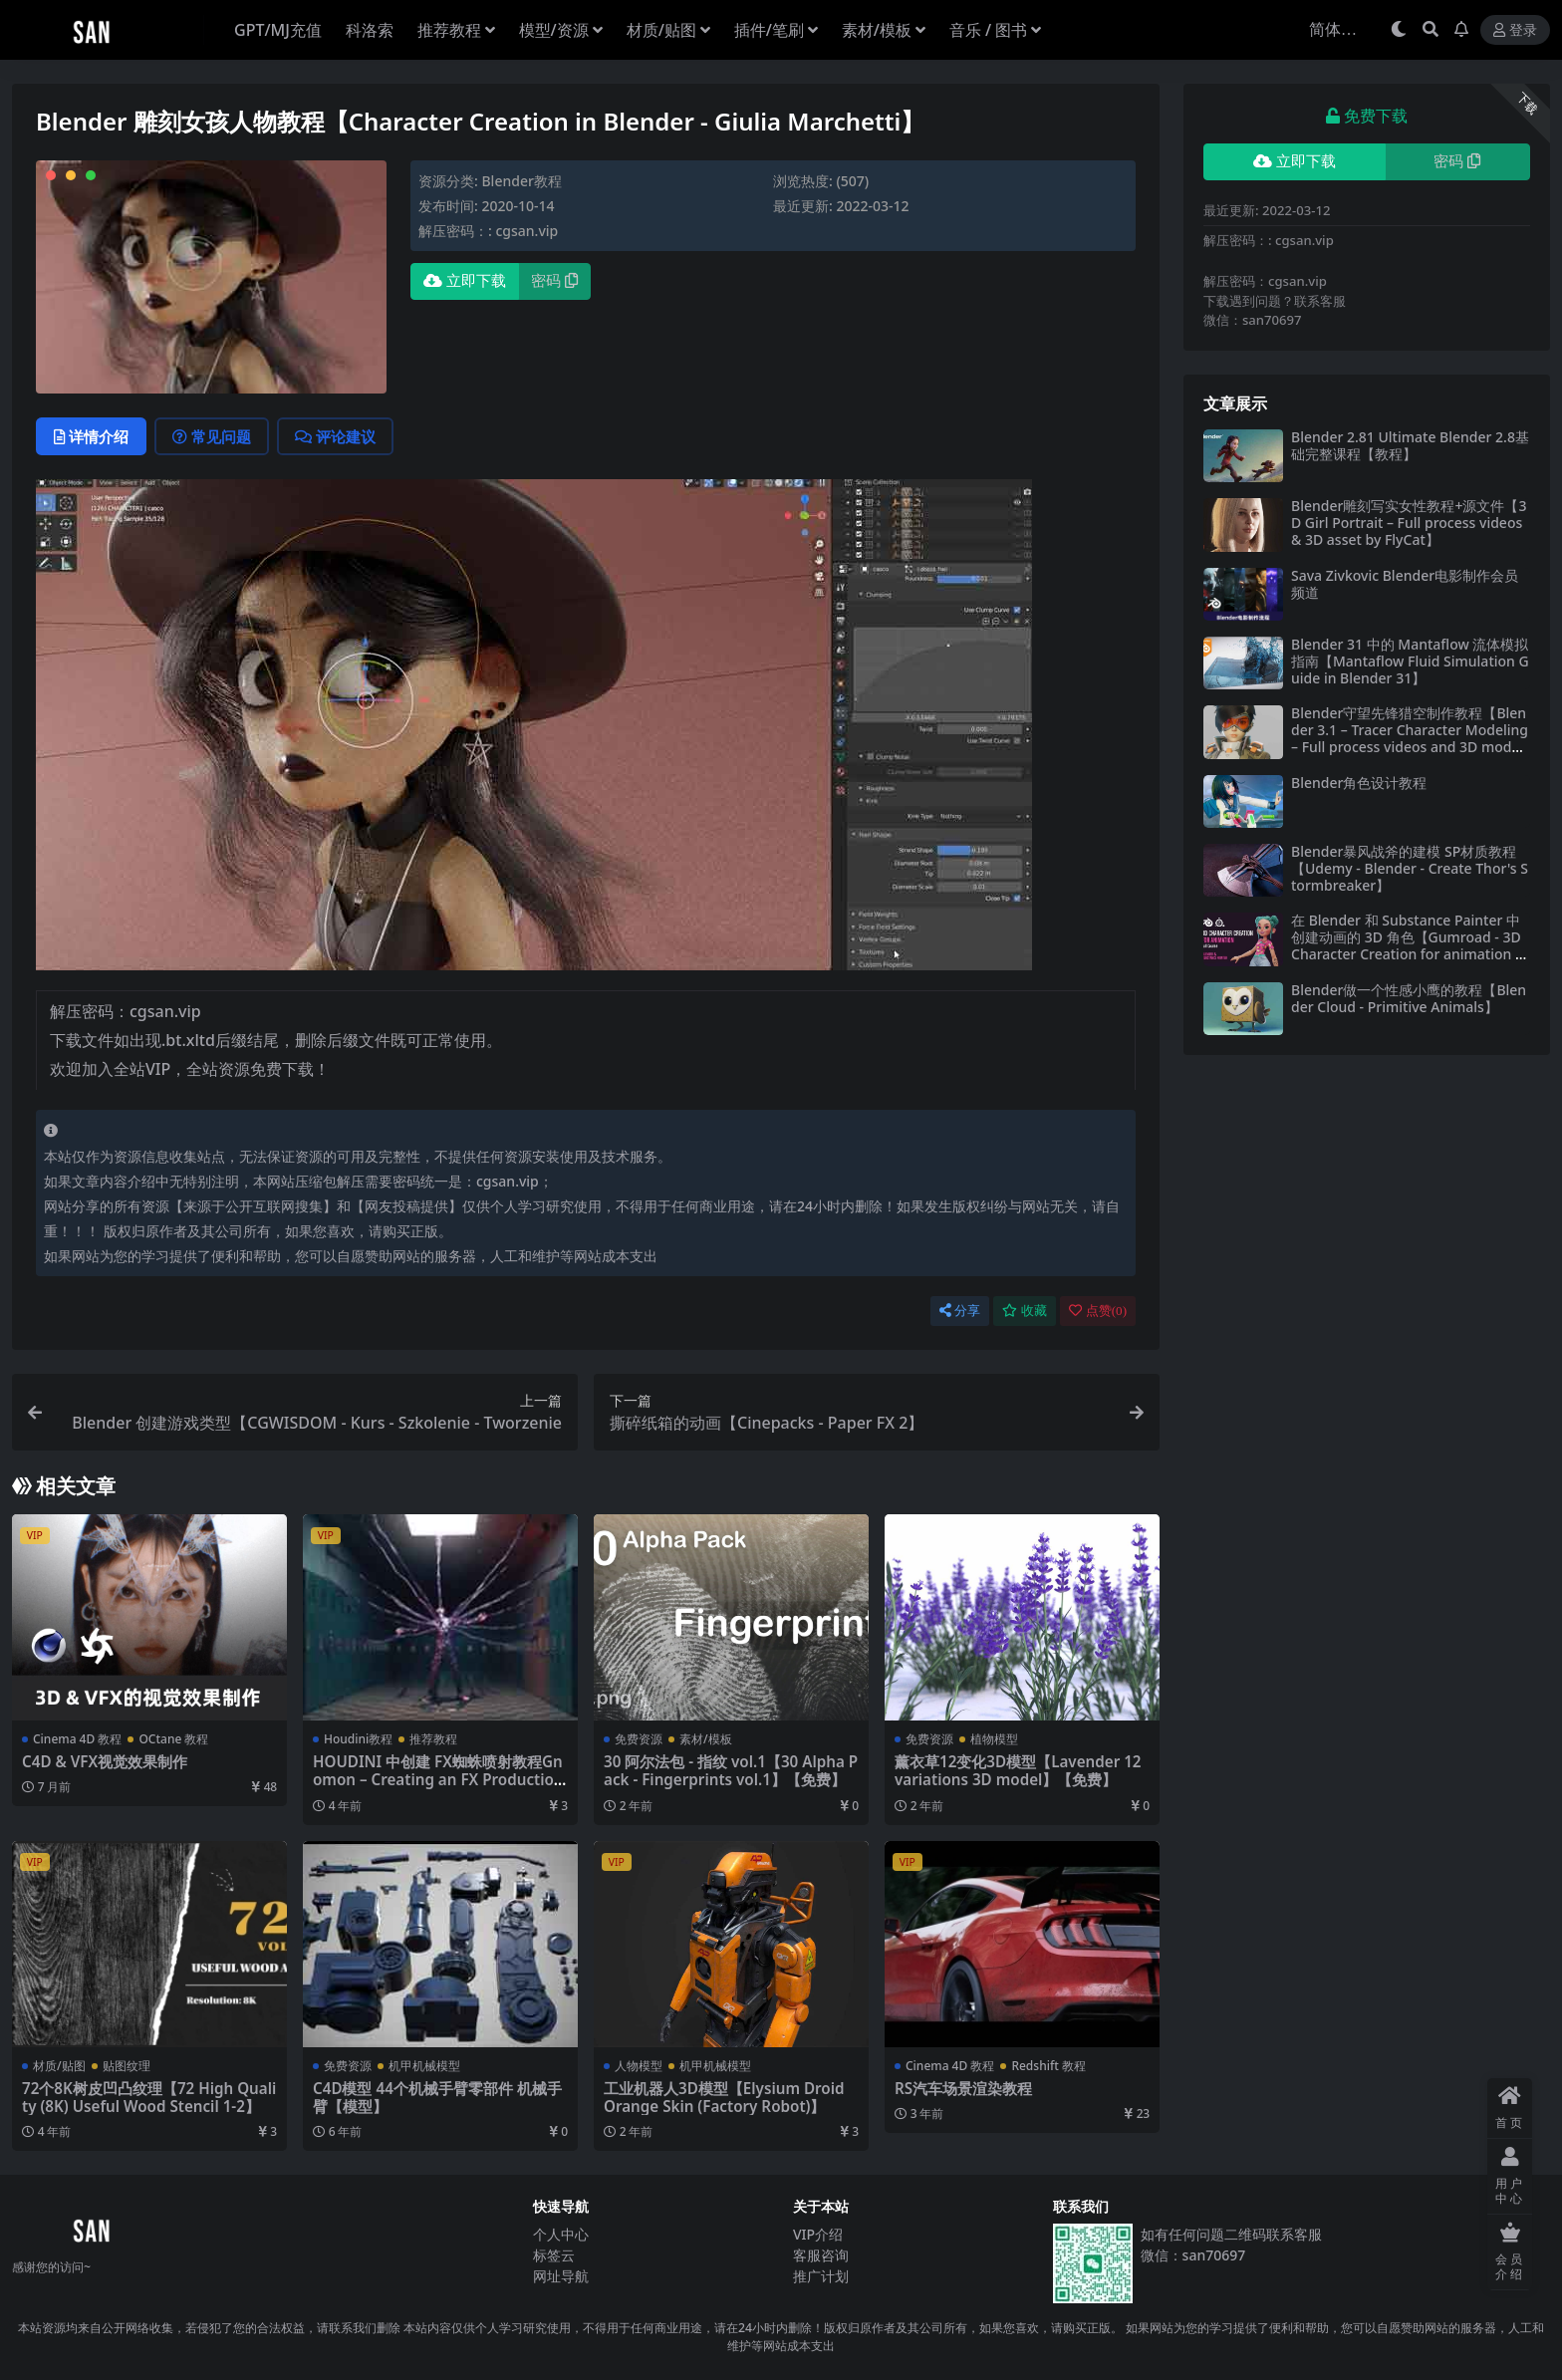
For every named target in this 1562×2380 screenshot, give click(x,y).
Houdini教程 (358, 1738)
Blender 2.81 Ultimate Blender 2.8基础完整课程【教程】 (1410, 445)
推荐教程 (433, 1738)
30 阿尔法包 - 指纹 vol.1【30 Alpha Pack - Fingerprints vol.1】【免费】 (731, 1770)
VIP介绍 (818, 2234)
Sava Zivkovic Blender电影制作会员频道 (1404, 584)
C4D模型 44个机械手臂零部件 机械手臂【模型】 (437, 2097)
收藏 (1024, 1310)
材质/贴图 (59, 2065)
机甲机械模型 (424, 2065)
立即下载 (464, 281)
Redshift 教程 (1048, 2065)
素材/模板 (705, 1738)
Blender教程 (521, 180)
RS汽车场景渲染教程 (963, 2088)
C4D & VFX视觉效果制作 (104, 1761)
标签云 (554, 2255)
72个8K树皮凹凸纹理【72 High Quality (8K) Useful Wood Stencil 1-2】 (149, 2097)
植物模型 (994, 1738)
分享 (959, 1310)
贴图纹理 (126, 2065)
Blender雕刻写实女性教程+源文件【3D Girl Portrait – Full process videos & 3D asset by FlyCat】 (1408, 522)
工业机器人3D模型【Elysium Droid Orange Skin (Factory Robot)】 (724, 2097)
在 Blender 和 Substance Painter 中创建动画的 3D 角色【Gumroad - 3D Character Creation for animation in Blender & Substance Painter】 (1409, 945)
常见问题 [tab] (211, 436)
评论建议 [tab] (335, 436)
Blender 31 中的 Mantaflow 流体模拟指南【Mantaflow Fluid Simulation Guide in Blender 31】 (1410, 661)
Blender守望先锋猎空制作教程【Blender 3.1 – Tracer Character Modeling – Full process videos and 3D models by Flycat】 (1410, 737)
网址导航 (561, 2275)
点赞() (1098, 1310)
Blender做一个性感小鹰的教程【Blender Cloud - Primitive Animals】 (1408, 998)
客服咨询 (821, 2255)
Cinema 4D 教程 (77, 1738)
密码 (554, 281)
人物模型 (638, 2065)
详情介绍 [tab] (91, 436)
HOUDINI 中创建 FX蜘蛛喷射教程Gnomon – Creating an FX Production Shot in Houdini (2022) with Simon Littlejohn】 (438, 1788)
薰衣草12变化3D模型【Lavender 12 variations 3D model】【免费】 (1018, 1770)
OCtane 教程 (173, 1738)
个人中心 (561, 2234)
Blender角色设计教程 (1359, 782)
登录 (1515, 30)
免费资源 (638, 1738)
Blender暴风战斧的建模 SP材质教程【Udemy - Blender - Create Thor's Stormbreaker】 (1409, 868)
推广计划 (821, 2275)
